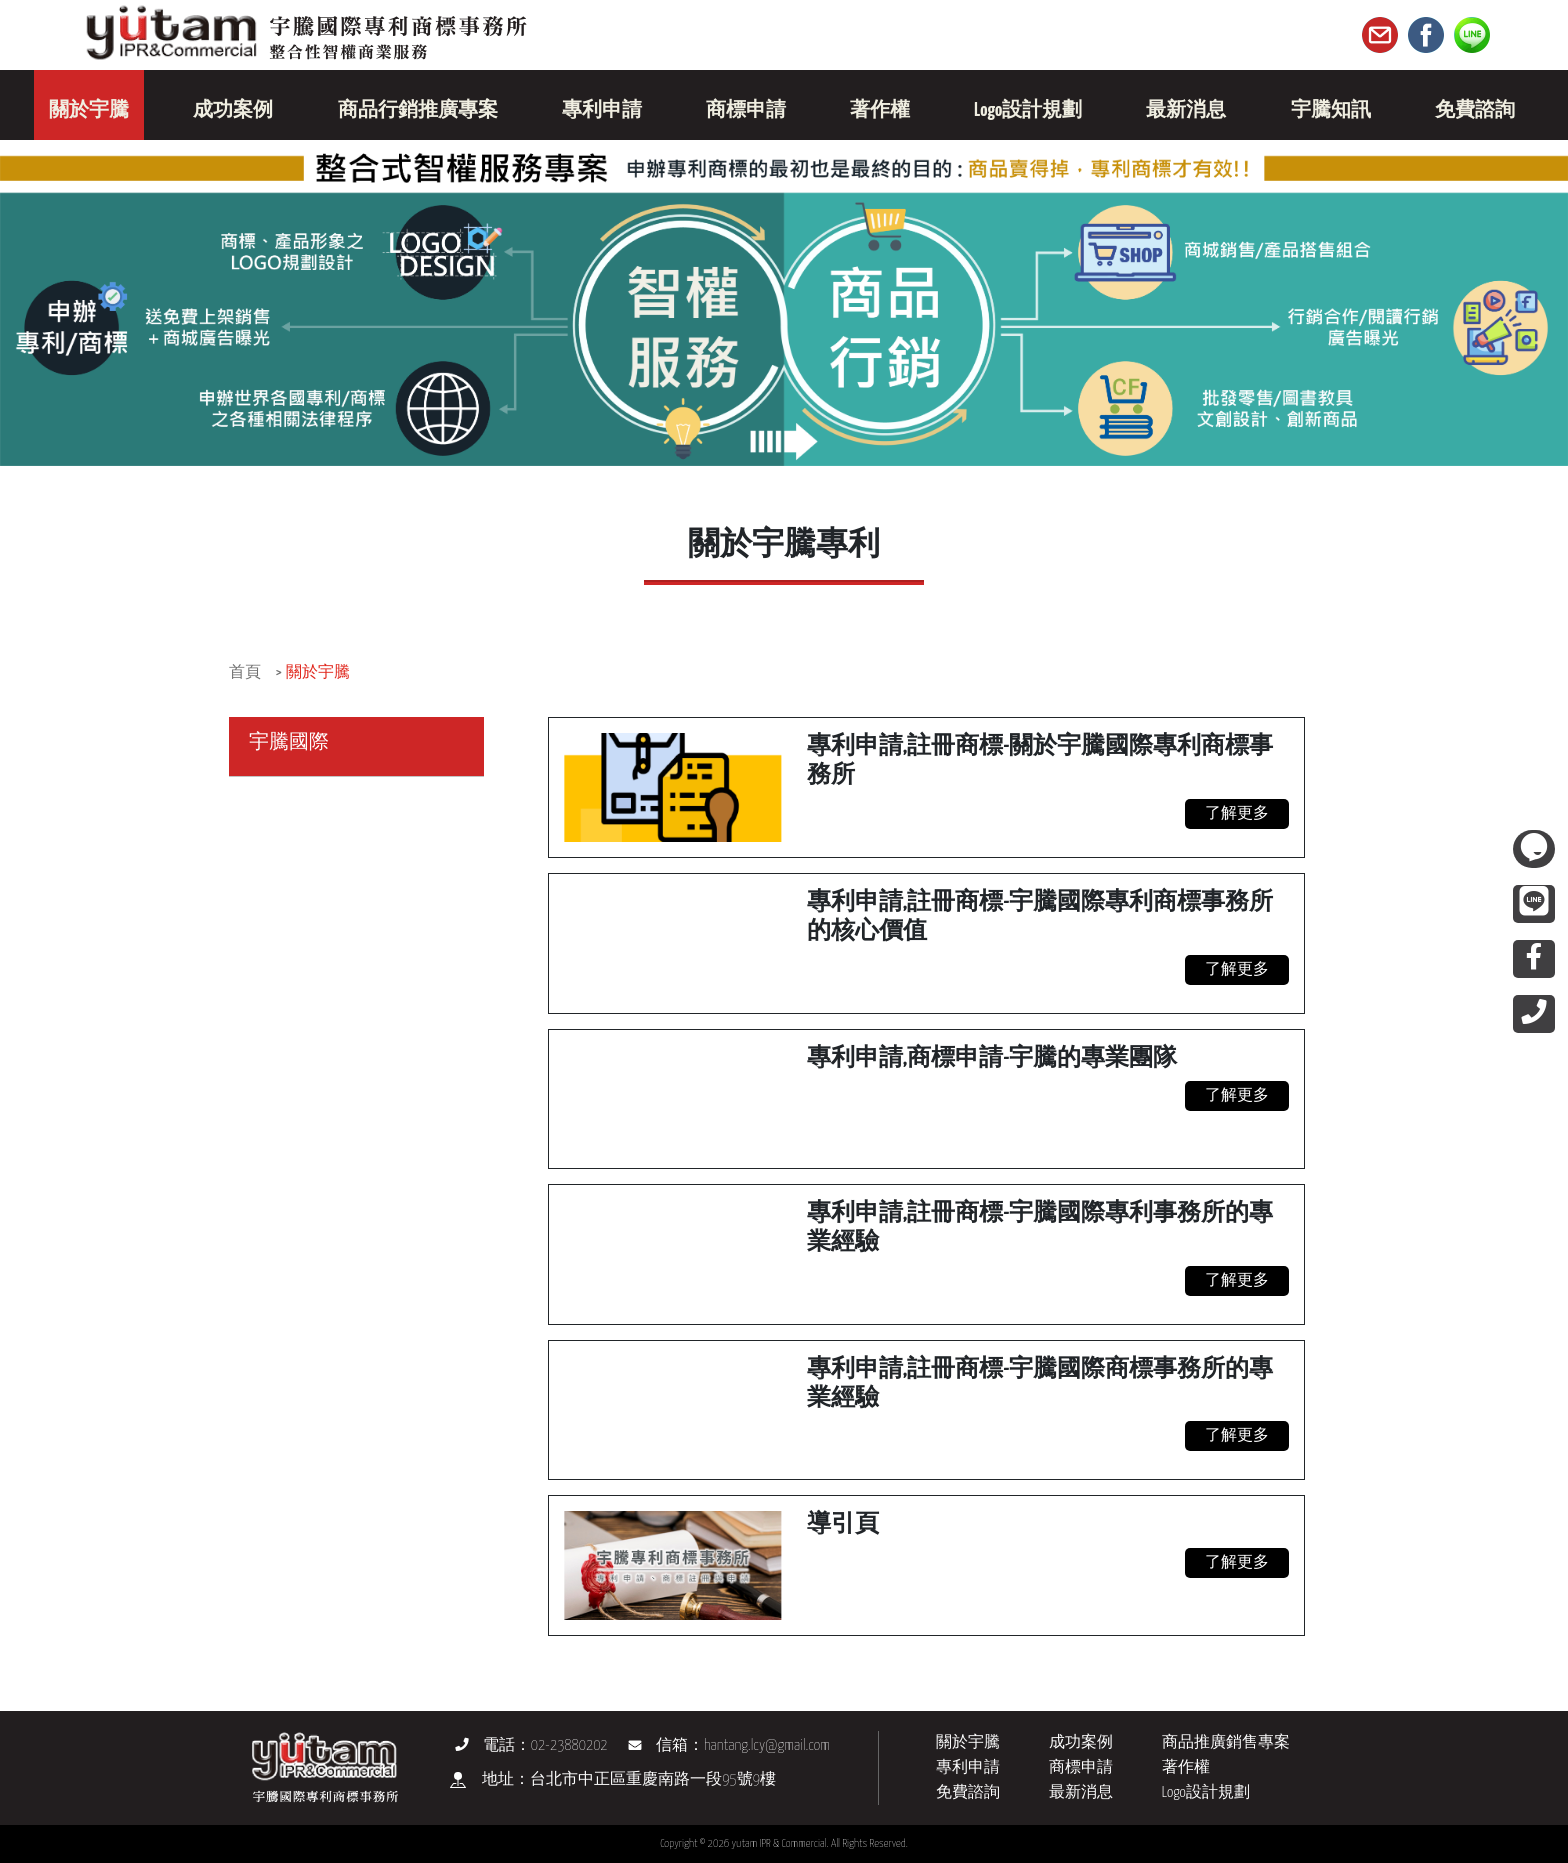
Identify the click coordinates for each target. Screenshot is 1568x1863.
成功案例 (1081, 1742)
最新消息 (1081, 1792)
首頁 (245, 672)
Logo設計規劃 (1206, 1792)
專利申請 (968, 1767)
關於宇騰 (318, 672)
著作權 (1186, 1767)
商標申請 (1081, 1767)
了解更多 (1237, 813)
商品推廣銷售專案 (1226, 1742)
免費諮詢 (968, 1792)
